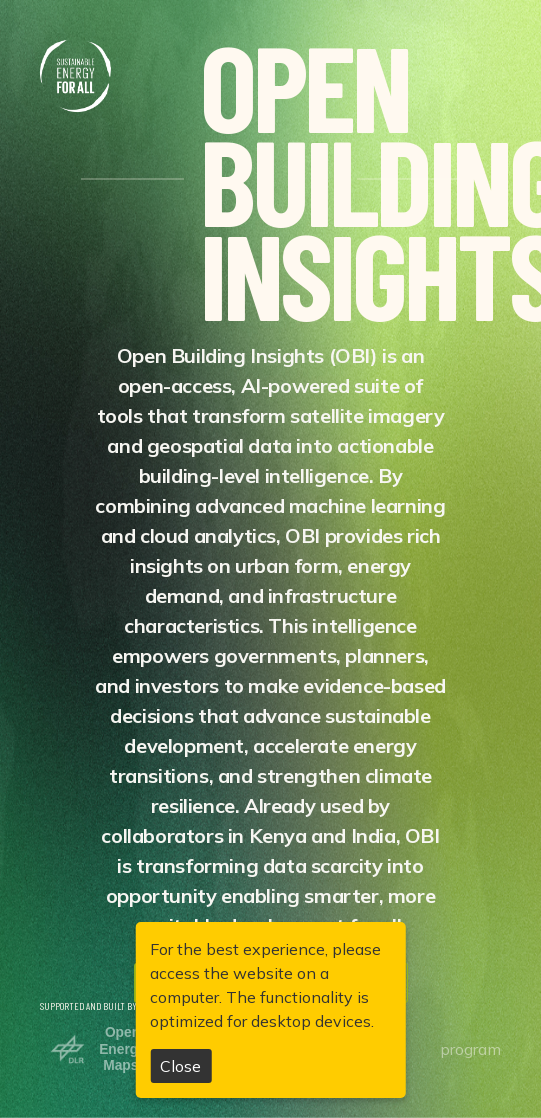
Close (180, 1066)
